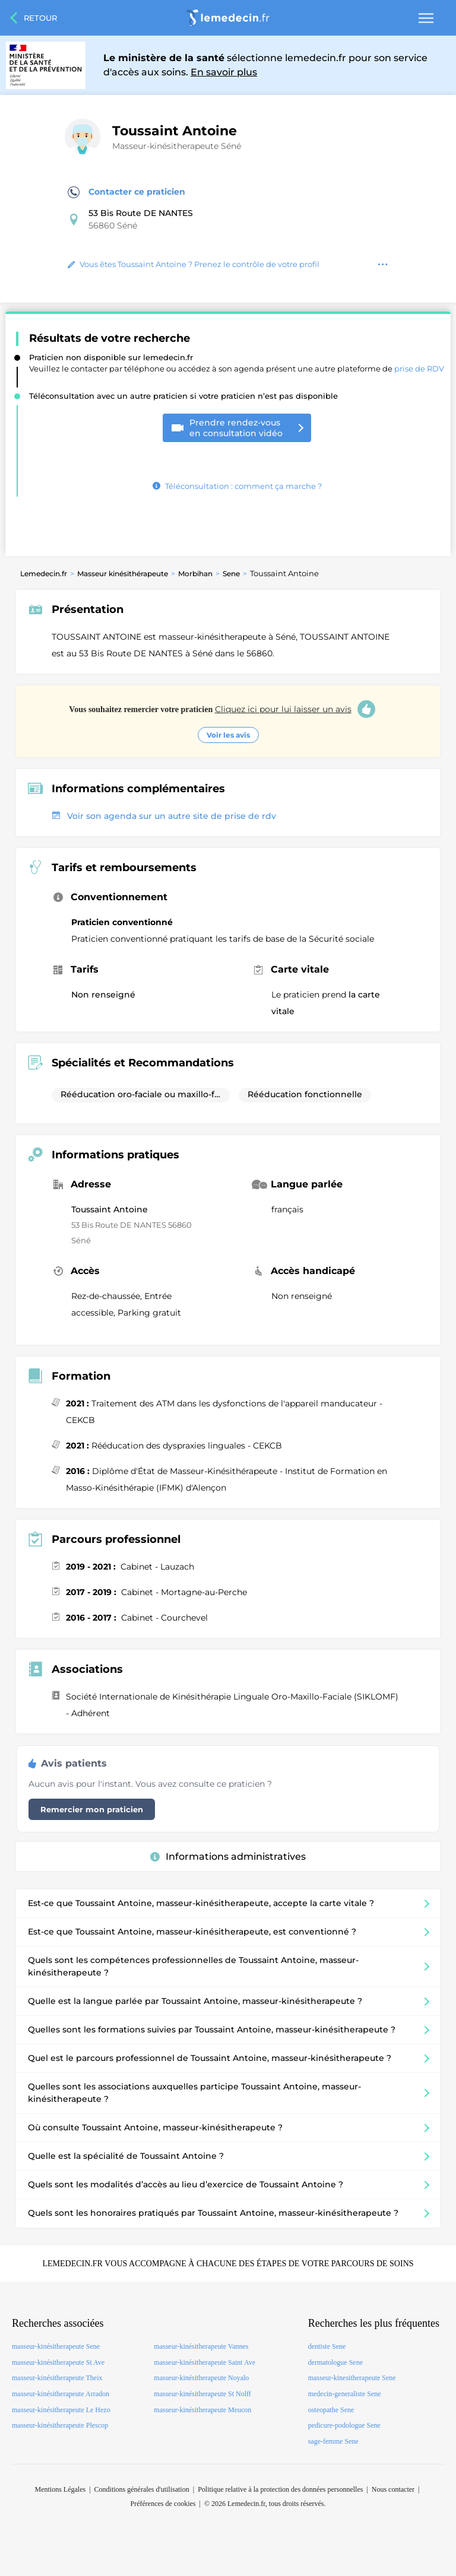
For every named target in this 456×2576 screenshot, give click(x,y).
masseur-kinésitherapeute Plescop (60, 2425)
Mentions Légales (60, 2489)
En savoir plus (224, 72)
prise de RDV (419, 368)
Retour (40, 18)
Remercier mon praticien (91, 1809)
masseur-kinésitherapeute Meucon (202, 2410)
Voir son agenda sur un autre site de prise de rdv (164, 816)
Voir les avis (228, 734)
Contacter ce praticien (126, 192)
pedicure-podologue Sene (344, 2425)
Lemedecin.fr (43, 573)
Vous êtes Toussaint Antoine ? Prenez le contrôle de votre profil (193, 264)
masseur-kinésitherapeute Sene (56, 2346)
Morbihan (195, 573)
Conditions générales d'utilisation (141, 2489)
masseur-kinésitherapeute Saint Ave (204, 2362)
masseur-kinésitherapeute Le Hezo (61, 2410)
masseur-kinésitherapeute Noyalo (201, 2378)
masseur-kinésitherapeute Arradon (60, 2394)
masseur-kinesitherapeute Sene (352, 2378)
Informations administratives (228, 1856)
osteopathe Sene (331, 2410)
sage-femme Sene (333, 2441)
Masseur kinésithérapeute (122, 573)
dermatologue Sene (335, 2362)
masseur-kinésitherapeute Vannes (201, 2346)
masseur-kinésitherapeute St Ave (58, 2362)
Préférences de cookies (163, 2503)
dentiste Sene (327, 2346)
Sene (231, 573)
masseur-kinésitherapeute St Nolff (202, 2394)
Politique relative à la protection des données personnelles (280, 2489)
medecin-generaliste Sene (344, 2394)
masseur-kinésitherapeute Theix (57, 2378)
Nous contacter (393, 2489)
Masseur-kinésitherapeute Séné (176, 146)
